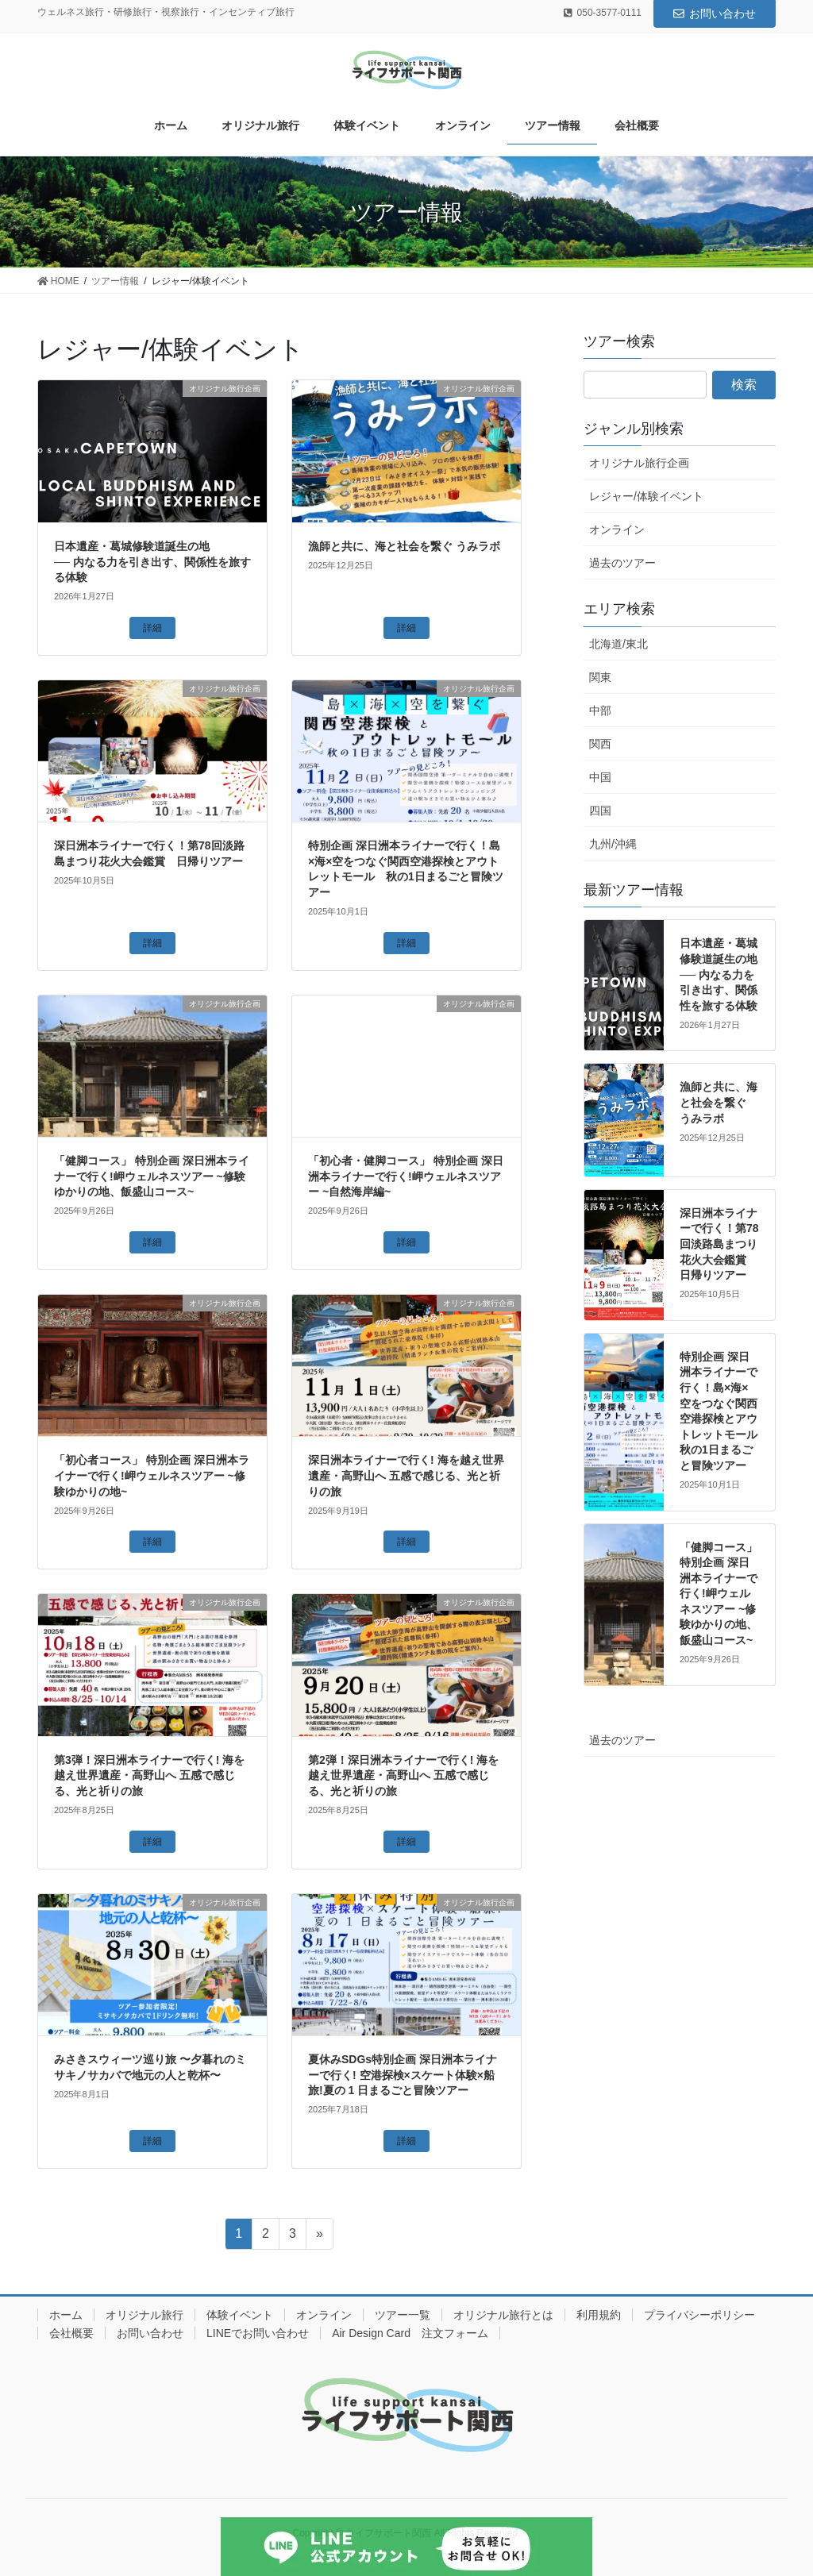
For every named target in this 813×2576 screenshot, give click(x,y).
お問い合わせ (714, 13)
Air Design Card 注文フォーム (410, 2333)
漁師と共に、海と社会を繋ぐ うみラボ (404, 546)
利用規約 (598, 2314)
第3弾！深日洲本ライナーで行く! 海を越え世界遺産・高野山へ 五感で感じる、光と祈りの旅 (149, 1775)
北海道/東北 (618, 643)
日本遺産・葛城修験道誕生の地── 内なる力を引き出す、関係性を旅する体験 (152, 561)
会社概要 (71, 2333)
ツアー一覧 (402, 2314)
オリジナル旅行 (144, 2314)
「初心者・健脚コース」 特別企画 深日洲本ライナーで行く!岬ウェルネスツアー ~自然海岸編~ (405, 1176)
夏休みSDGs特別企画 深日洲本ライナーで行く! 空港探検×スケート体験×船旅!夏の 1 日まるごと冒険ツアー (402, 2075)
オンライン (617, 529)
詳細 (152, 627)
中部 (600, 710)
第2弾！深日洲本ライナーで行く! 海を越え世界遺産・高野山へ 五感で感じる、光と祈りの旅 (403, 1775)
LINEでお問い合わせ (257, 2333)
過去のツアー (622, 562)
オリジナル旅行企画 (639, 462)
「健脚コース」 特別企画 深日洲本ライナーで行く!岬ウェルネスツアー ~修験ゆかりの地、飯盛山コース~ (151, 1176)
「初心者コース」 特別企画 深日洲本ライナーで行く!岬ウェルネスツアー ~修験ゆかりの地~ (151, 1475)
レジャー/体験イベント (646, 496)
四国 (600, 810)
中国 (600, 777)
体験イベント (239, 2314)
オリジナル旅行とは (503, 2314)
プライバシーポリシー (699, 2314)
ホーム (66, 2314)
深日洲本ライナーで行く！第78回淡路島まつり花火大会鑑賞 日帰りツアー (719, 1244)
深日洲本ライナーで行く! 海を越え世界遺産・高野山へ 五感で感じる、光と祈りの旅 (406, 1475)
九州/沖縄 (613, 843)
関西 (600, 743)
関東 (600, 677)
